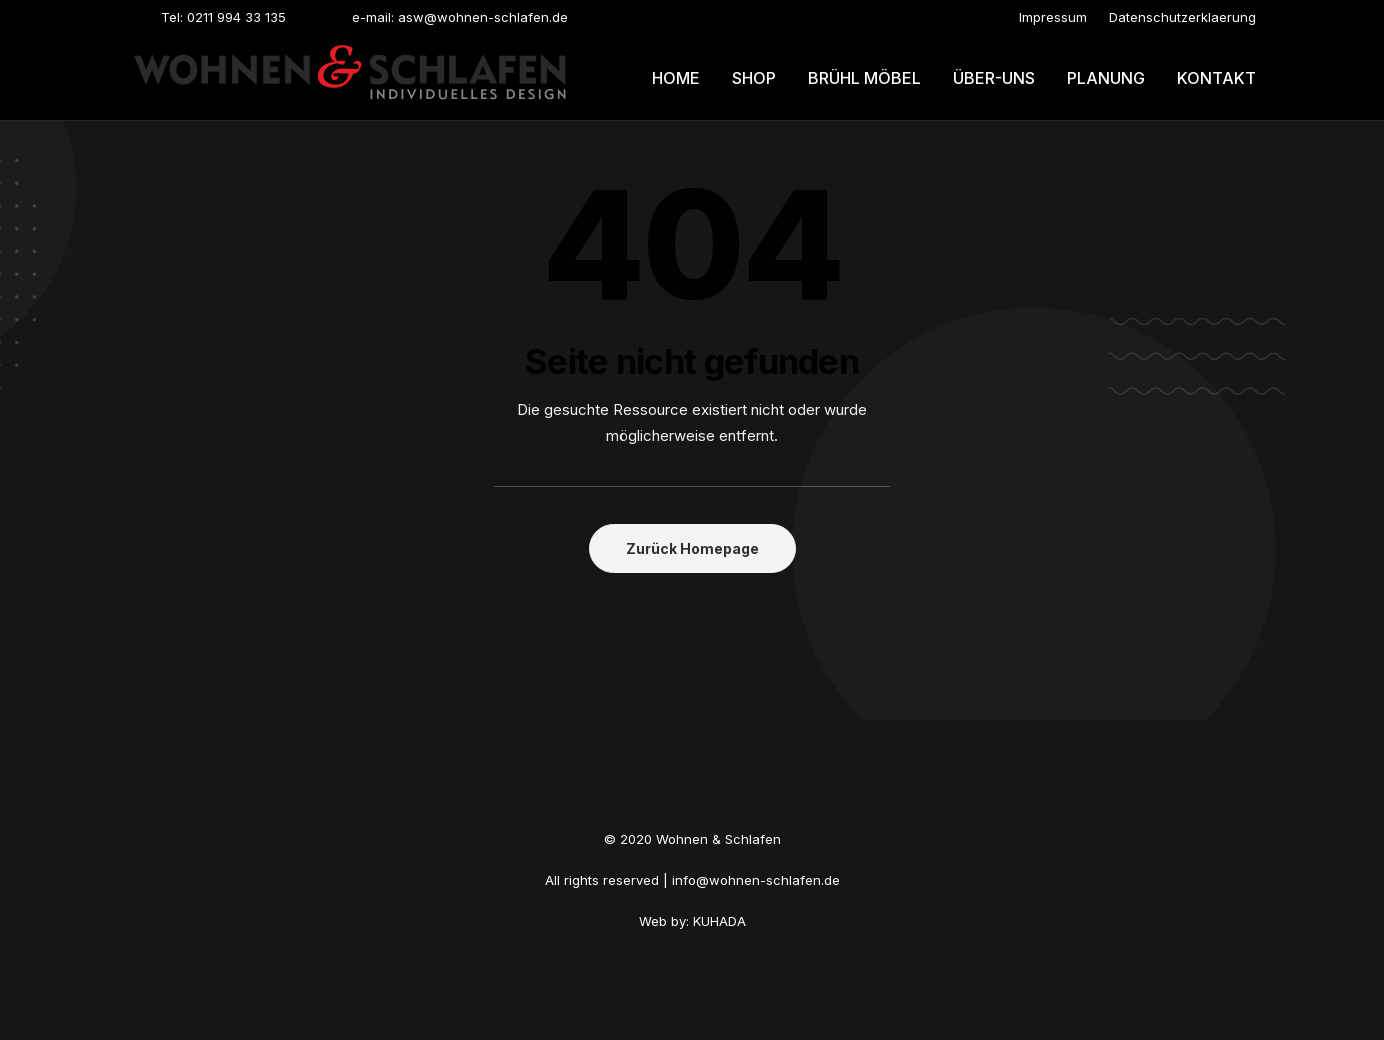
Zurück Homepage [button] (692, 548)
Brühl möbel (864, 78)
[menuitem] (1053, 17)
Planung (1106, 78)
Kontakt (1216, 78)
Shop (754, 78)
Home (676, 78)
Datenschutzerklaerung (1182, 17)
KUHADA (719, 921)
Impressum (1053, 17)
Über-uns (994, 78)
